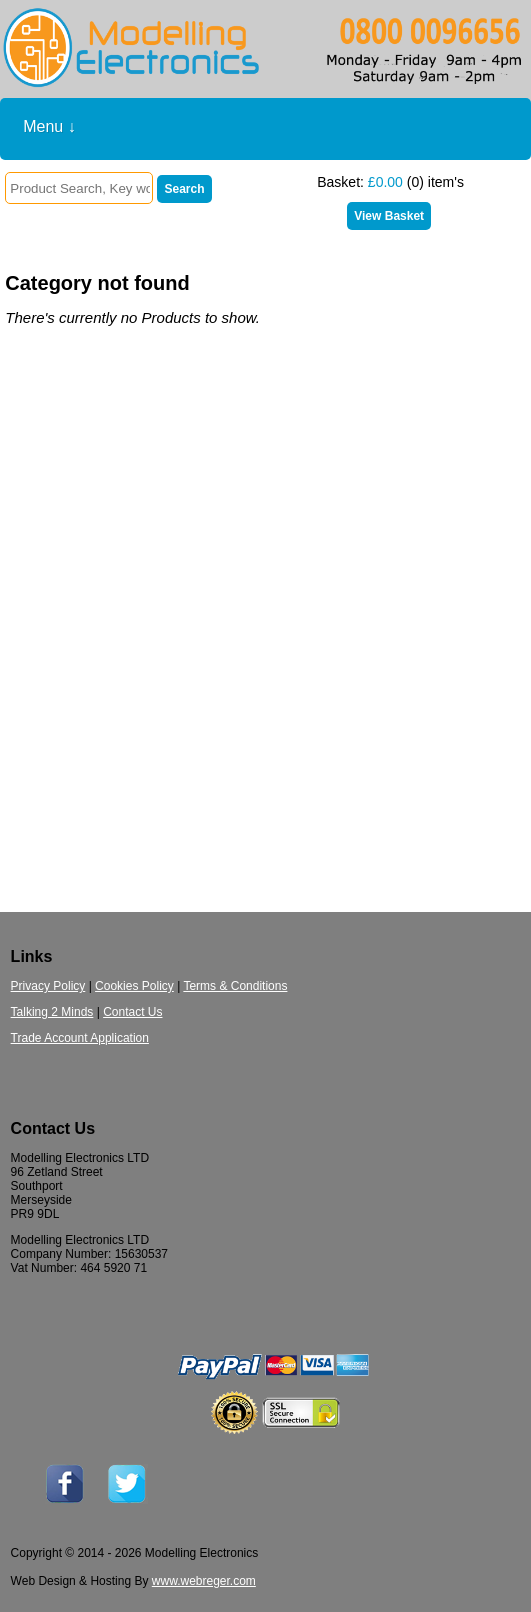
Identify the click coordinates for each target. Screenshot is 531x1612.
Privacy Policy (48, 986)
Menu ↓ (49, 126)
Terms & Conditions (235, 986)
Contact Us (132, 1012)
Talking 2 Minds (52, 1012)
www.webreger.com (204, 1581)
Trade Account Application (80, 1038)
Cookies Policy (134, 986)
